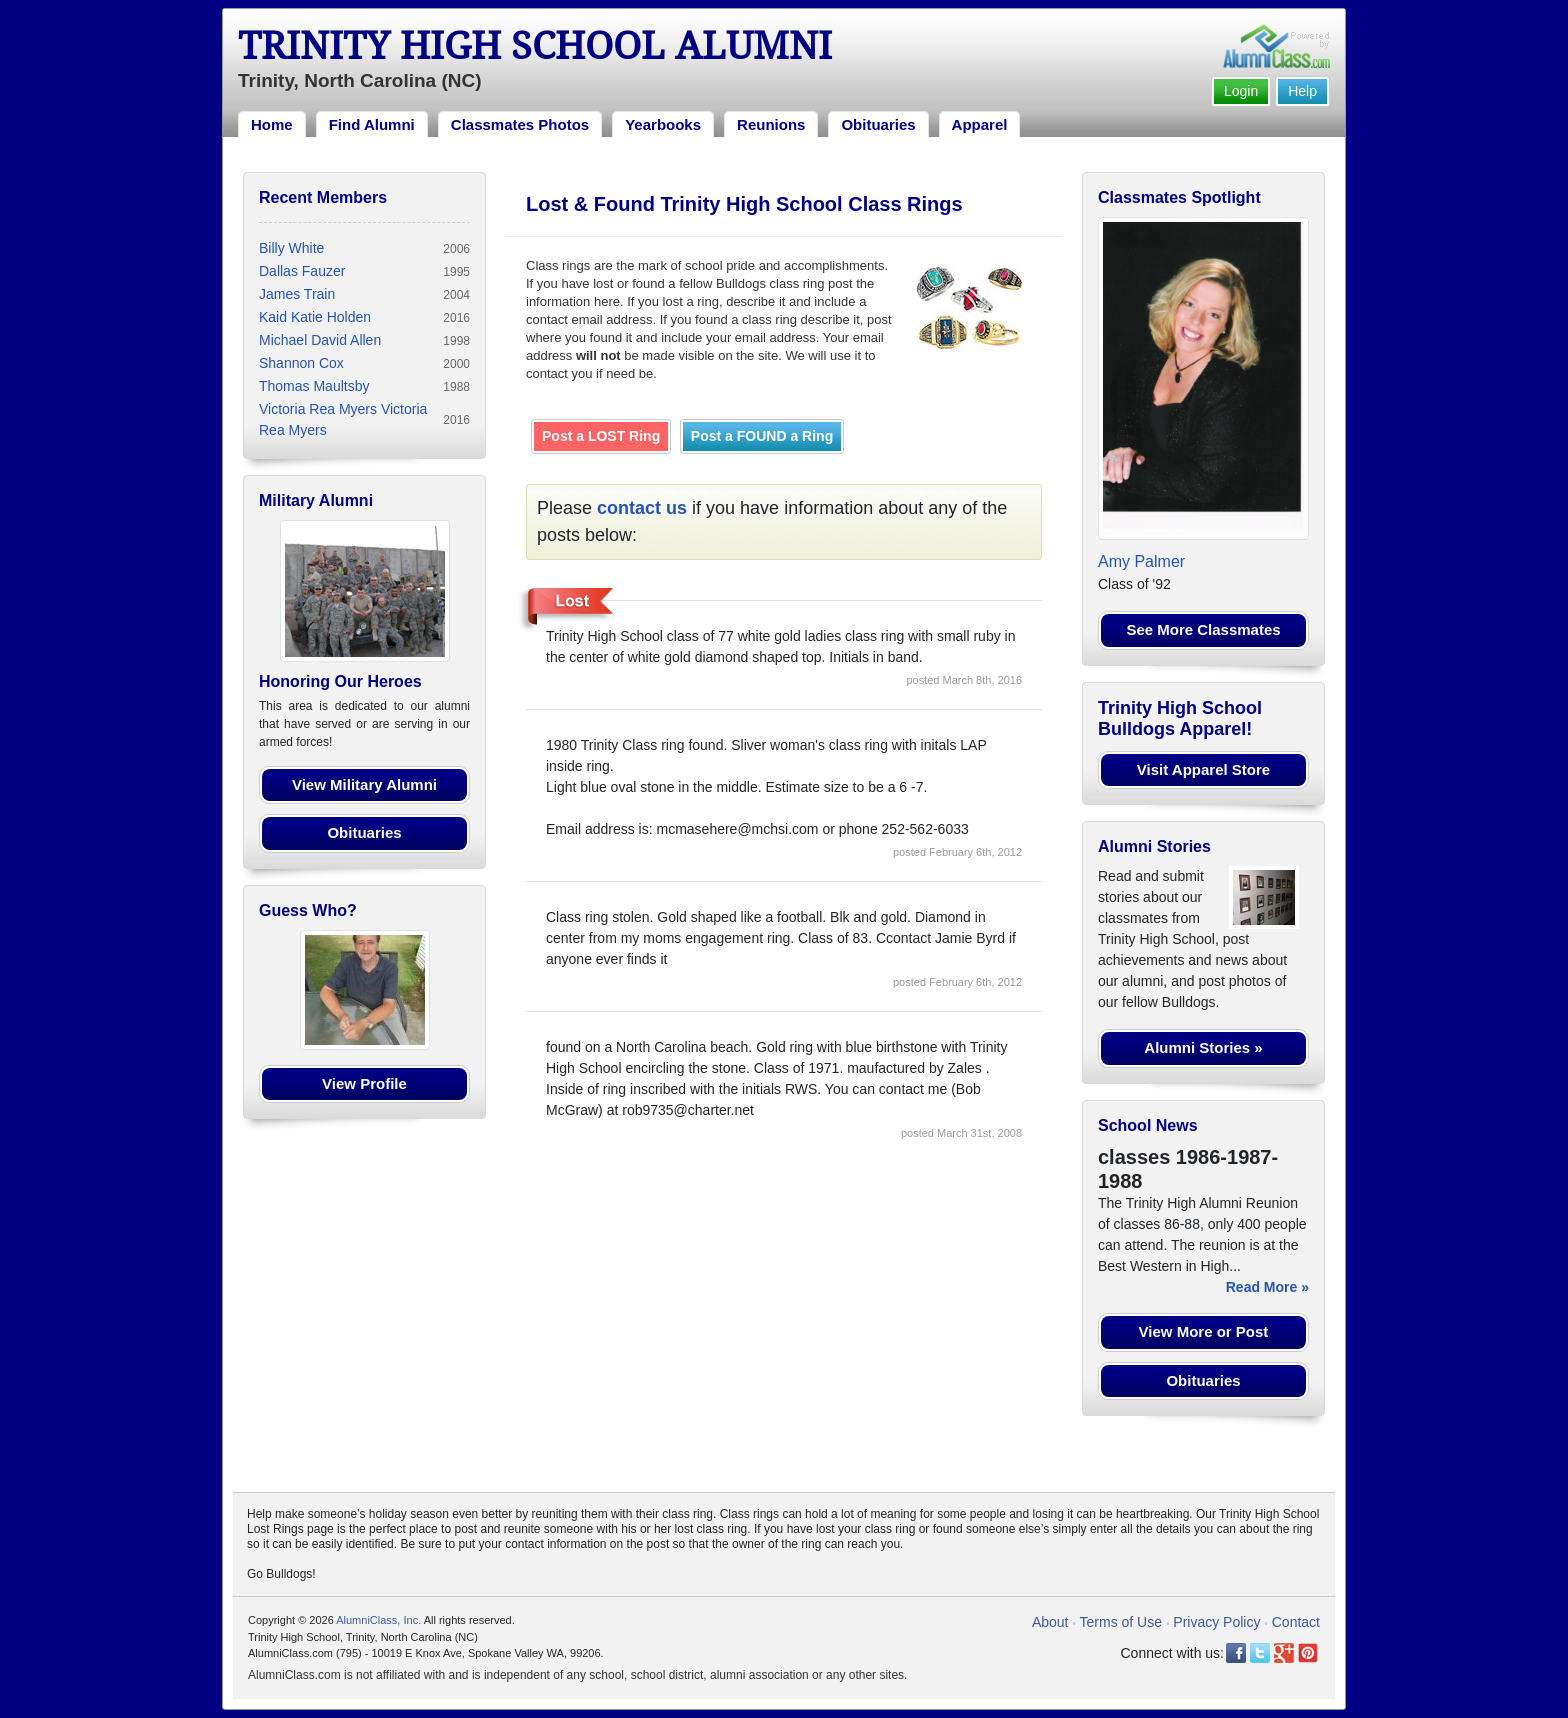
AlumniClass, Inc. (378, 1620)
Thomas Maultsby (314, 386)
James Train (297, 294)
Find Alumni (372, 124)
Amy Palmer (1141, 561)
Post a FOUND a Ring (762, 436)
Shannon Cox (301, 363)
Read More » (1267, 1287)
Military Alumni (316, 500)
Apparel (980, 124)
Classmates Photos (520, 124)
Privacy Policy (1216, 1622)
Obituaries (878, 124)
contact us (642, 508)
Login (1241, 91)
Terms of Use (1121, 1622)
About (1050, 1622)
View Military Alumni (364, 784)
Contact (1296, 1622)
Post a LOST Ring (601, 436)
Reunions (771, 124)
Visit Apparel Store (1203, 769)
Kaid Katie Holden (315, 317)
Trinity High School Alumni (535, 46)
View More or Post (1204, 1331)
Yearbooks (663, 124)
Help (1302, 91)
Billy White (291, 248)
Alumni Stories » (1203, 1047)
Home (272, 124)
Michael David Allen (320, 340)
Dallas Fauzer (302, 271)
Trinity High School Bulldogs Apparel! (1180, 719)
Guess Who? (308, 910)
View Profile (364, 1083)
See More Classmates (1203, 629)
